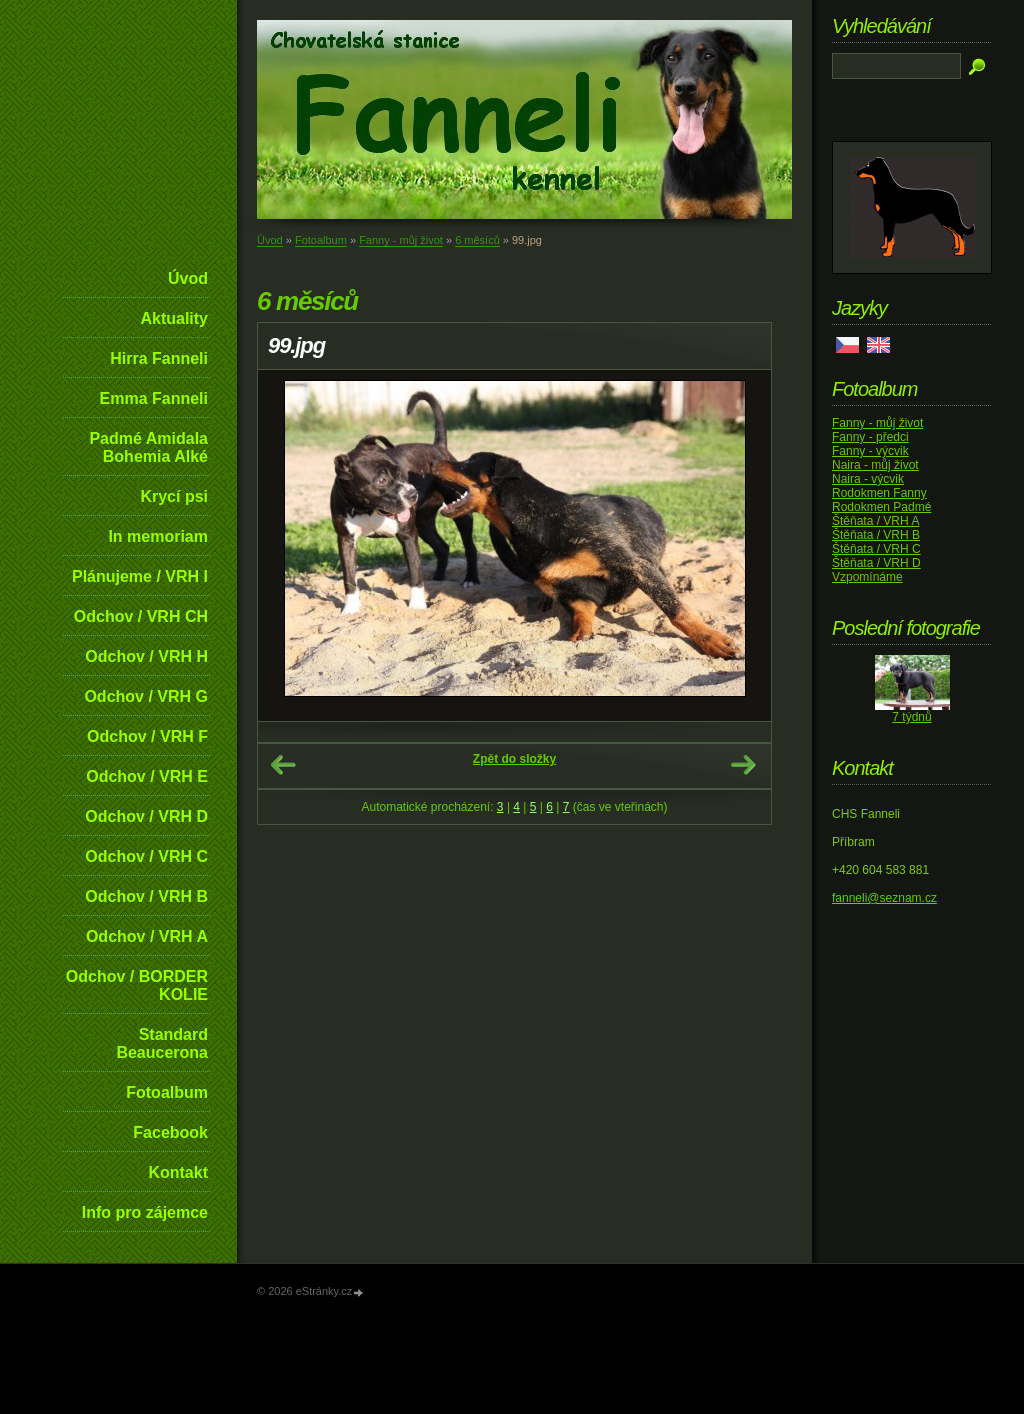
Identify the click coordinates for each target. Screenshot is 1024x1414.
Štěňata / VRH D (876, 563)
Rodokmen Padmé (881, 507)
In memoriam (158, 536)
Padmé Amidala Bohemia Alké (148, 447)
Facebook (170, 1132)
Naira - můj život (875, 465)
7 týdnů (911, 717)
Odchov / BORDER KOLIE (137, 985)
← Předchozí (283, 765)
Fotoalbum (167, 1092)
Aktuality (174, 318)
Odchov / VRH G (146, 696)
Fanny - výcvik (870, 451)
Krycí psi (174, 496)
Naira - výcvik (868, 479)
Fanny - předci (870, 437)
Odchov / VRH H (146, 656)
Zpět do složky (514, 759)
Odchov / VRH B (146, 896)
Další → (743, 765)
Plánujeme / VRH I (140, 576)
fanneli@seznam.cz (884, 898)
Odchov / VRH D (146, 816)
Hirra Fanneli (159, 358)
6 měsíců (477, 240)
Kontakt (178, 1172)
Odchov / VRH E (147, 776)
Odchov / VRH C (146, 856)
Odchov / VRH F (147, 736)
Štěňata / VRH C (876, 549)
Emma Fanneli (154, 398)
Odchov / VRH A (147, 936)
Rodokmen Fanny (879, 493)
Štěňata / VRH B (876, 535)
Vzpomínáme (867, 577)
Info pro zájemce (145, 1212)
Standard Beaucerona (162, 1043)
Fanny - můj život (401, 240)
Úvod (188, 278)
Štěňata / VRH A (875, 521)
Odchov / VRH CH (141, 616)
